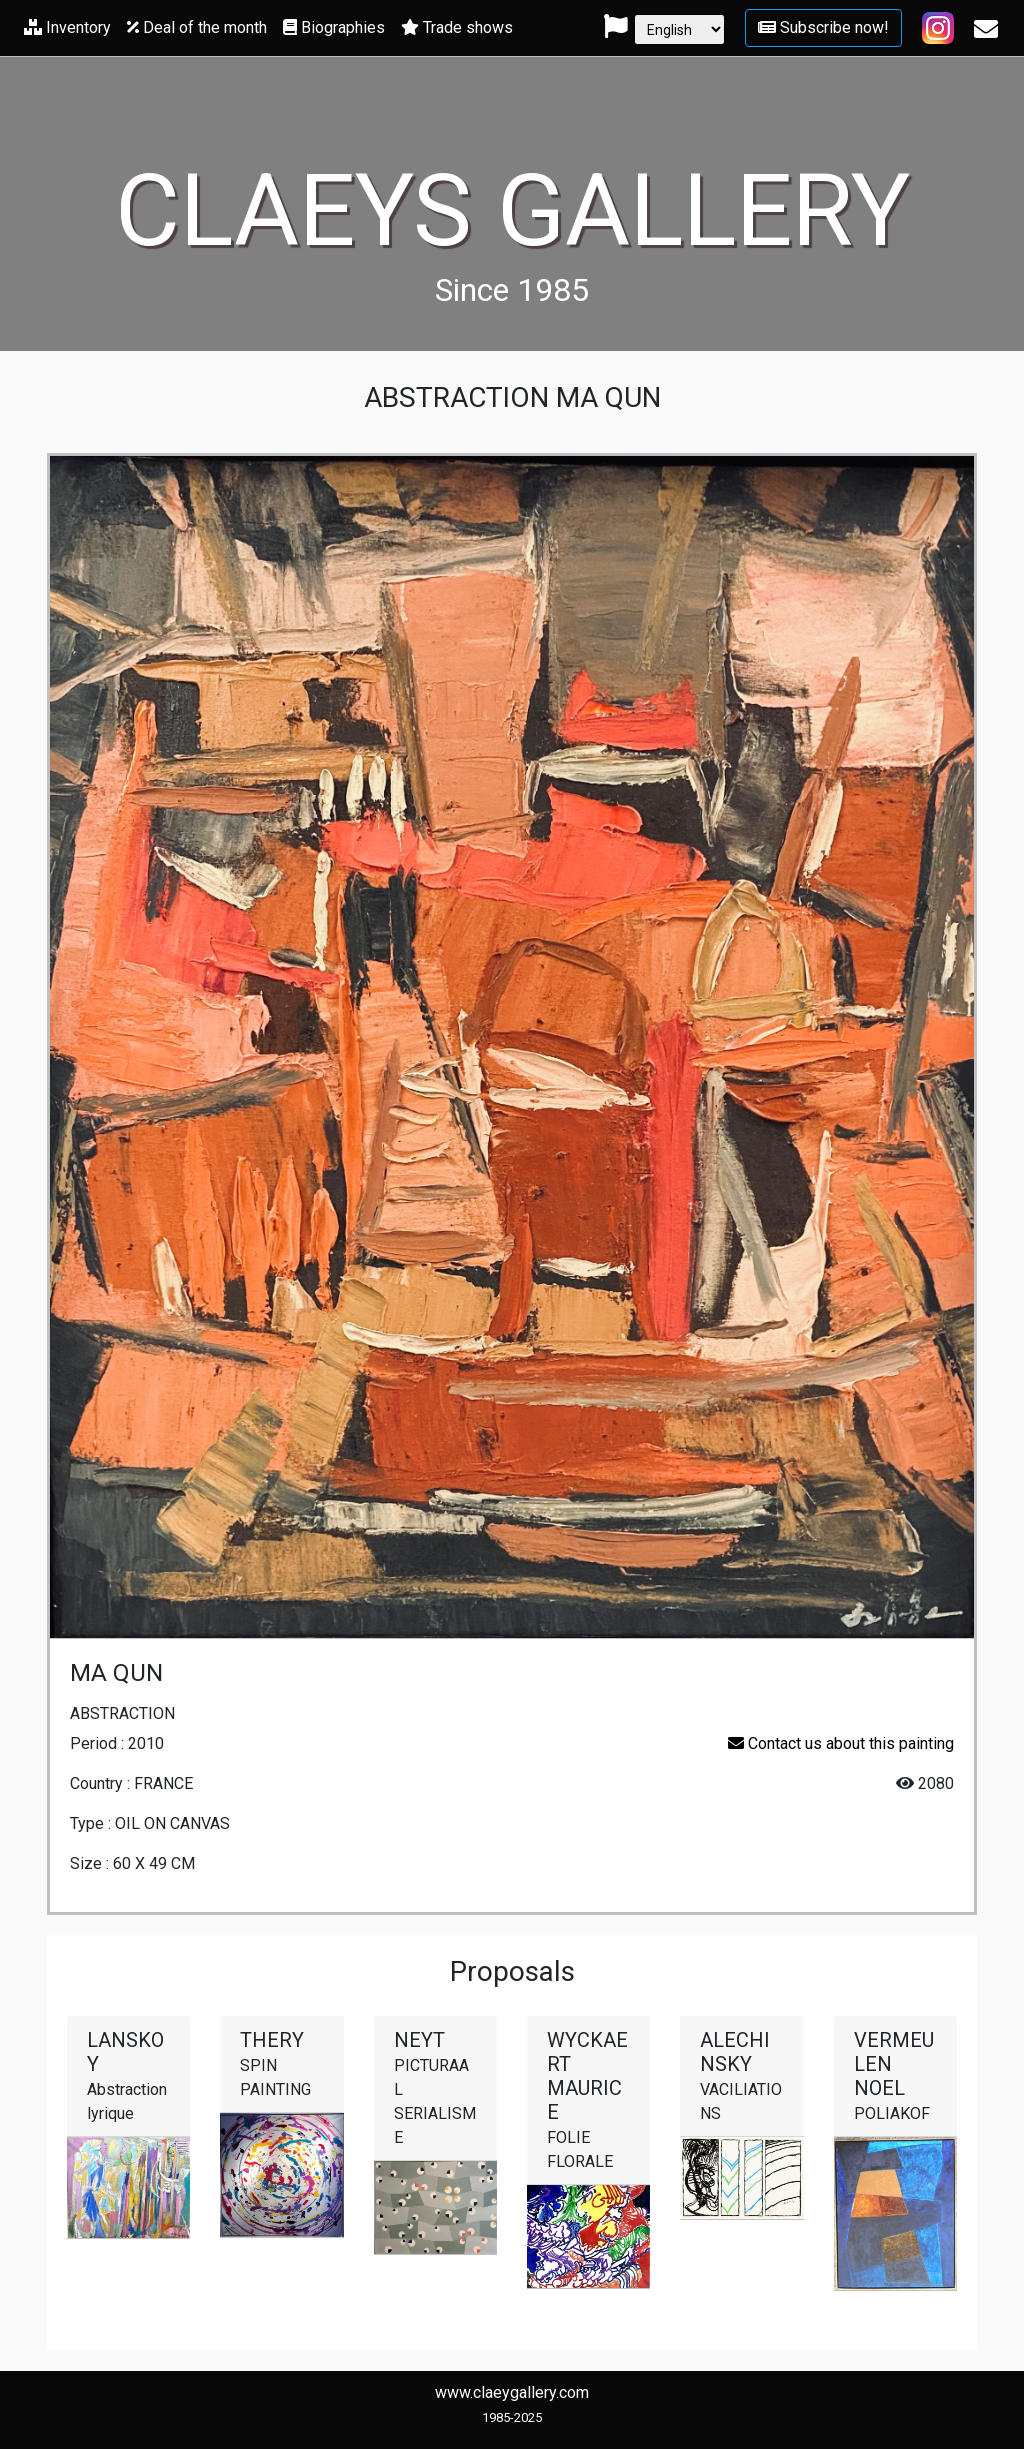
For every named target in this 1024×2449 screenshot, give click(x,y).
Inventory (67, 27)
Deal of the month (197, 27)
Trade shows (457, 27)
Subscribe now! (823, 27)
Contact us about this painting (841, 1743)
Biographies (334, 27)
